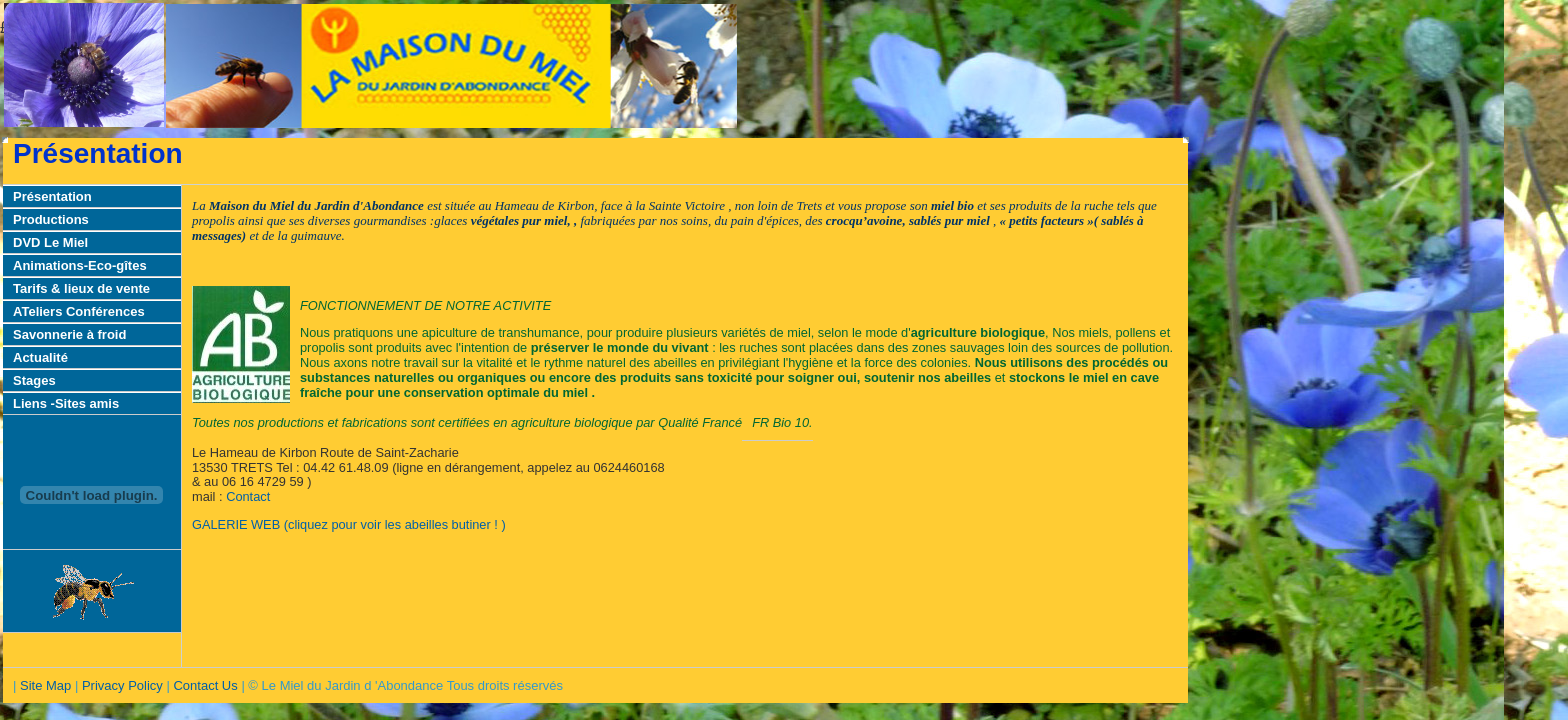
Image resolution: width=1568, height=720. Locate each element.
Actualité (40, 357)
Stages (34, 380)
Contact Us (205, 685)
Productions (51, 219)
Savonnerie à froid (69, 334)
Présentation (52, 196)
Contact (248, 496)
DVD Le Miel (50, 242)
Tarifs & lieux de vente (81, 288)
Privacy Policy (122, 685)
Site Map (45, 685)
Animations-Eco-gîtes (80, 265)
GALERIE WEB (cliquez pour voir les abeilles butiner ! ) (349, 524)
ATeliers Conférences (79, 311)
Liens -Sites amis (66, 403)
